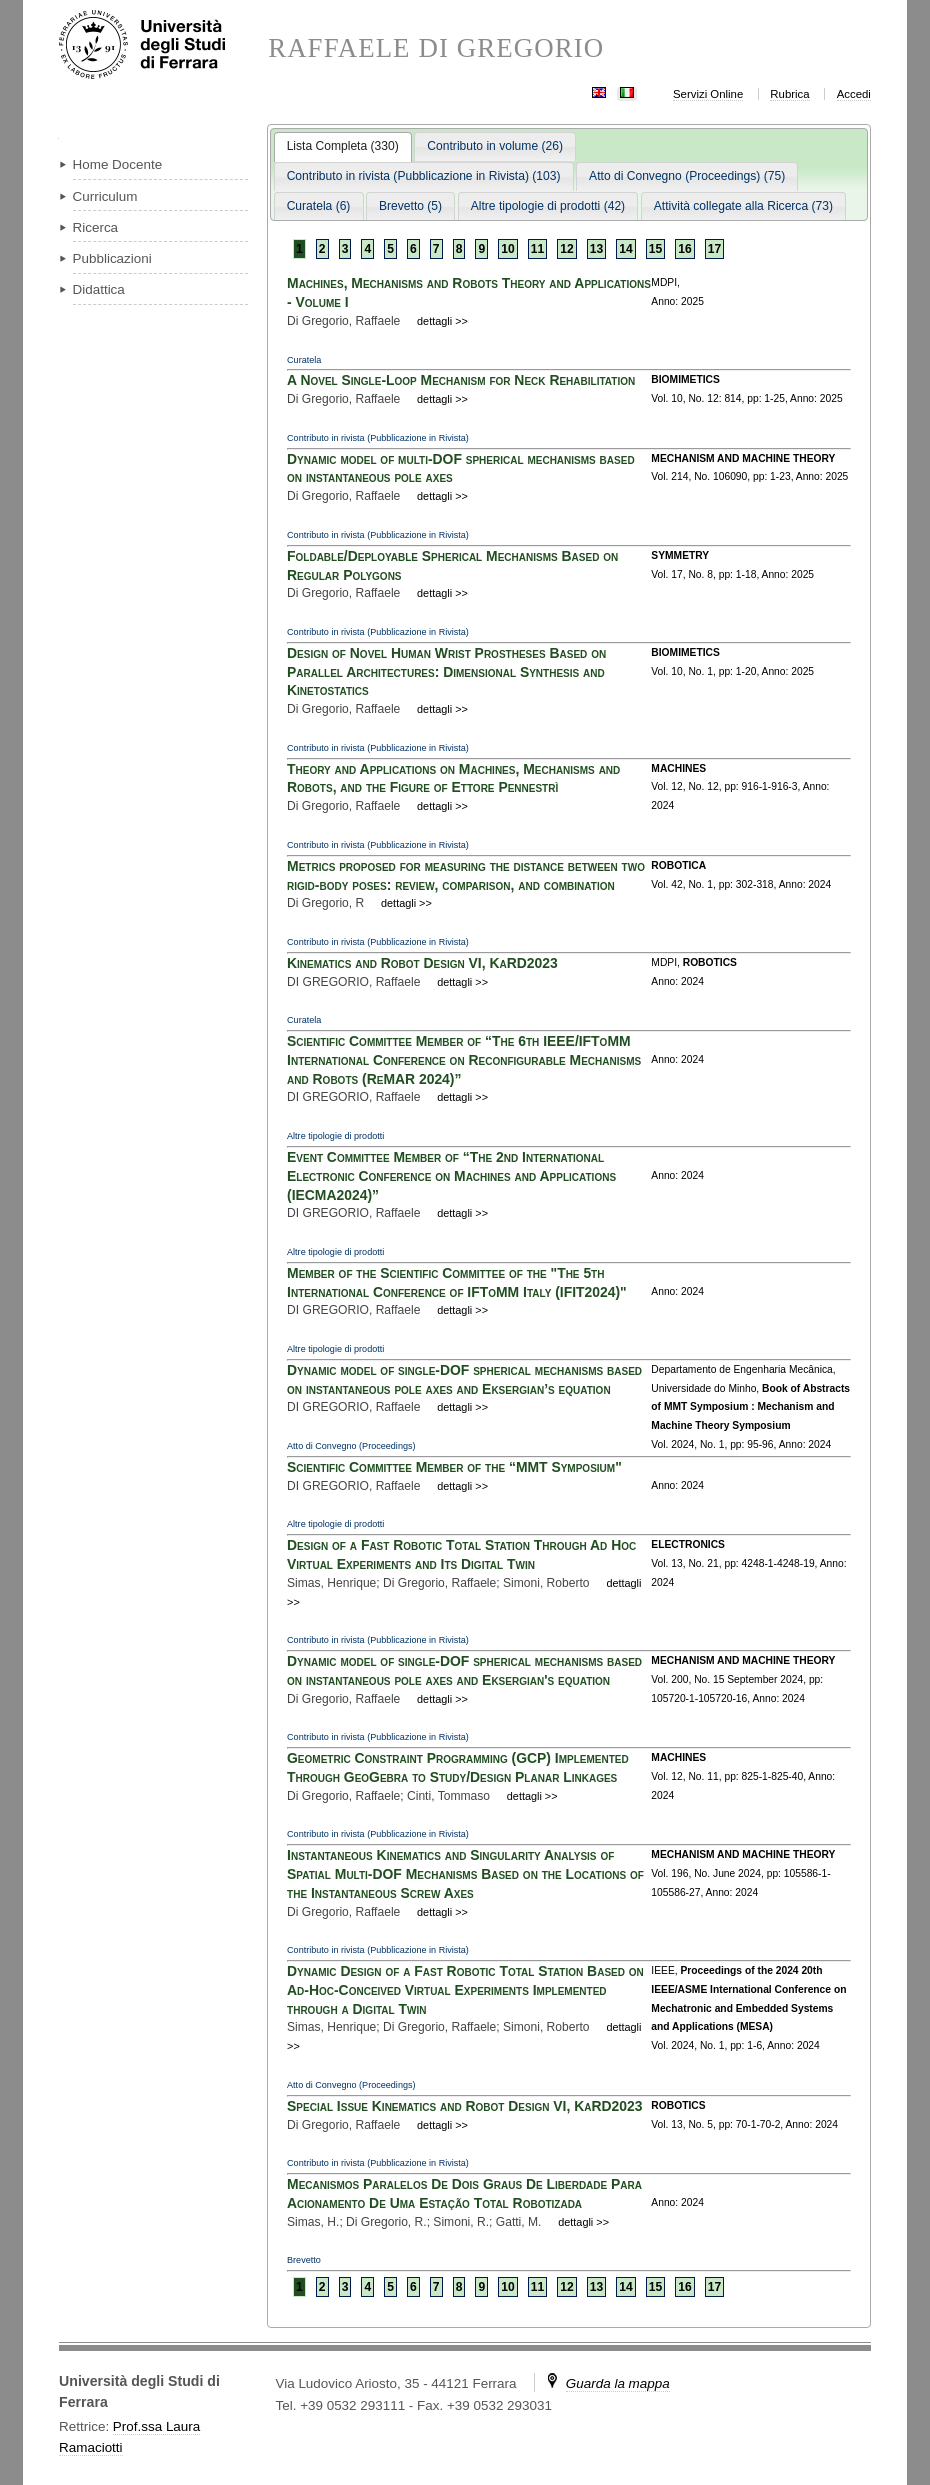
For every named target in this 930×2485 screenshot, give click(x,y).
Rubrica (789, 94)
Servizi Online (708, 94)
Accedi (854, 94)
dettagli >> (442, 321)
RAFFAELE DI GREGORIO (436, 48)
